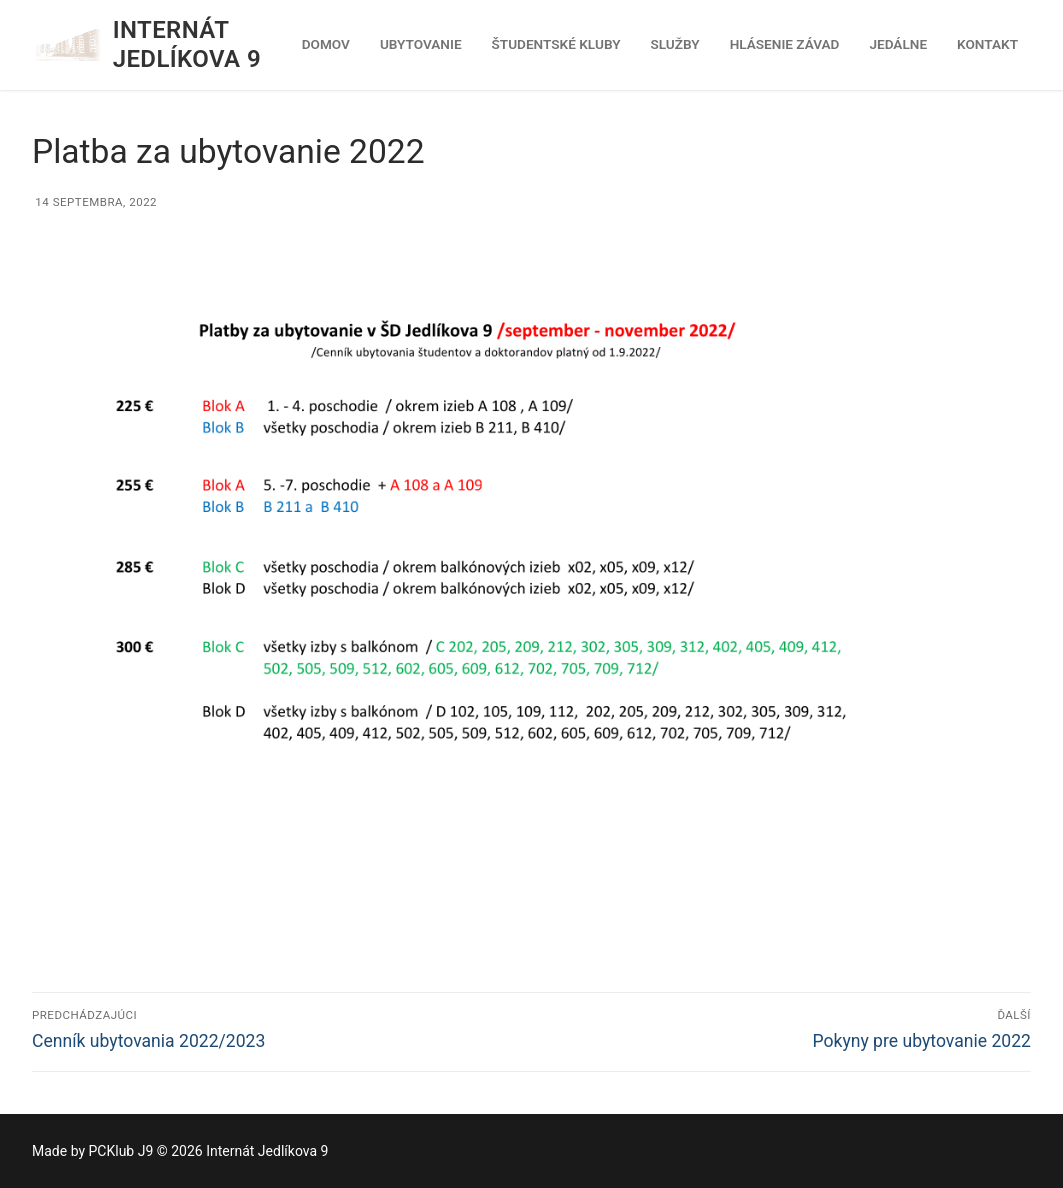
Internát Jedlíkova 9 (187, 44)
